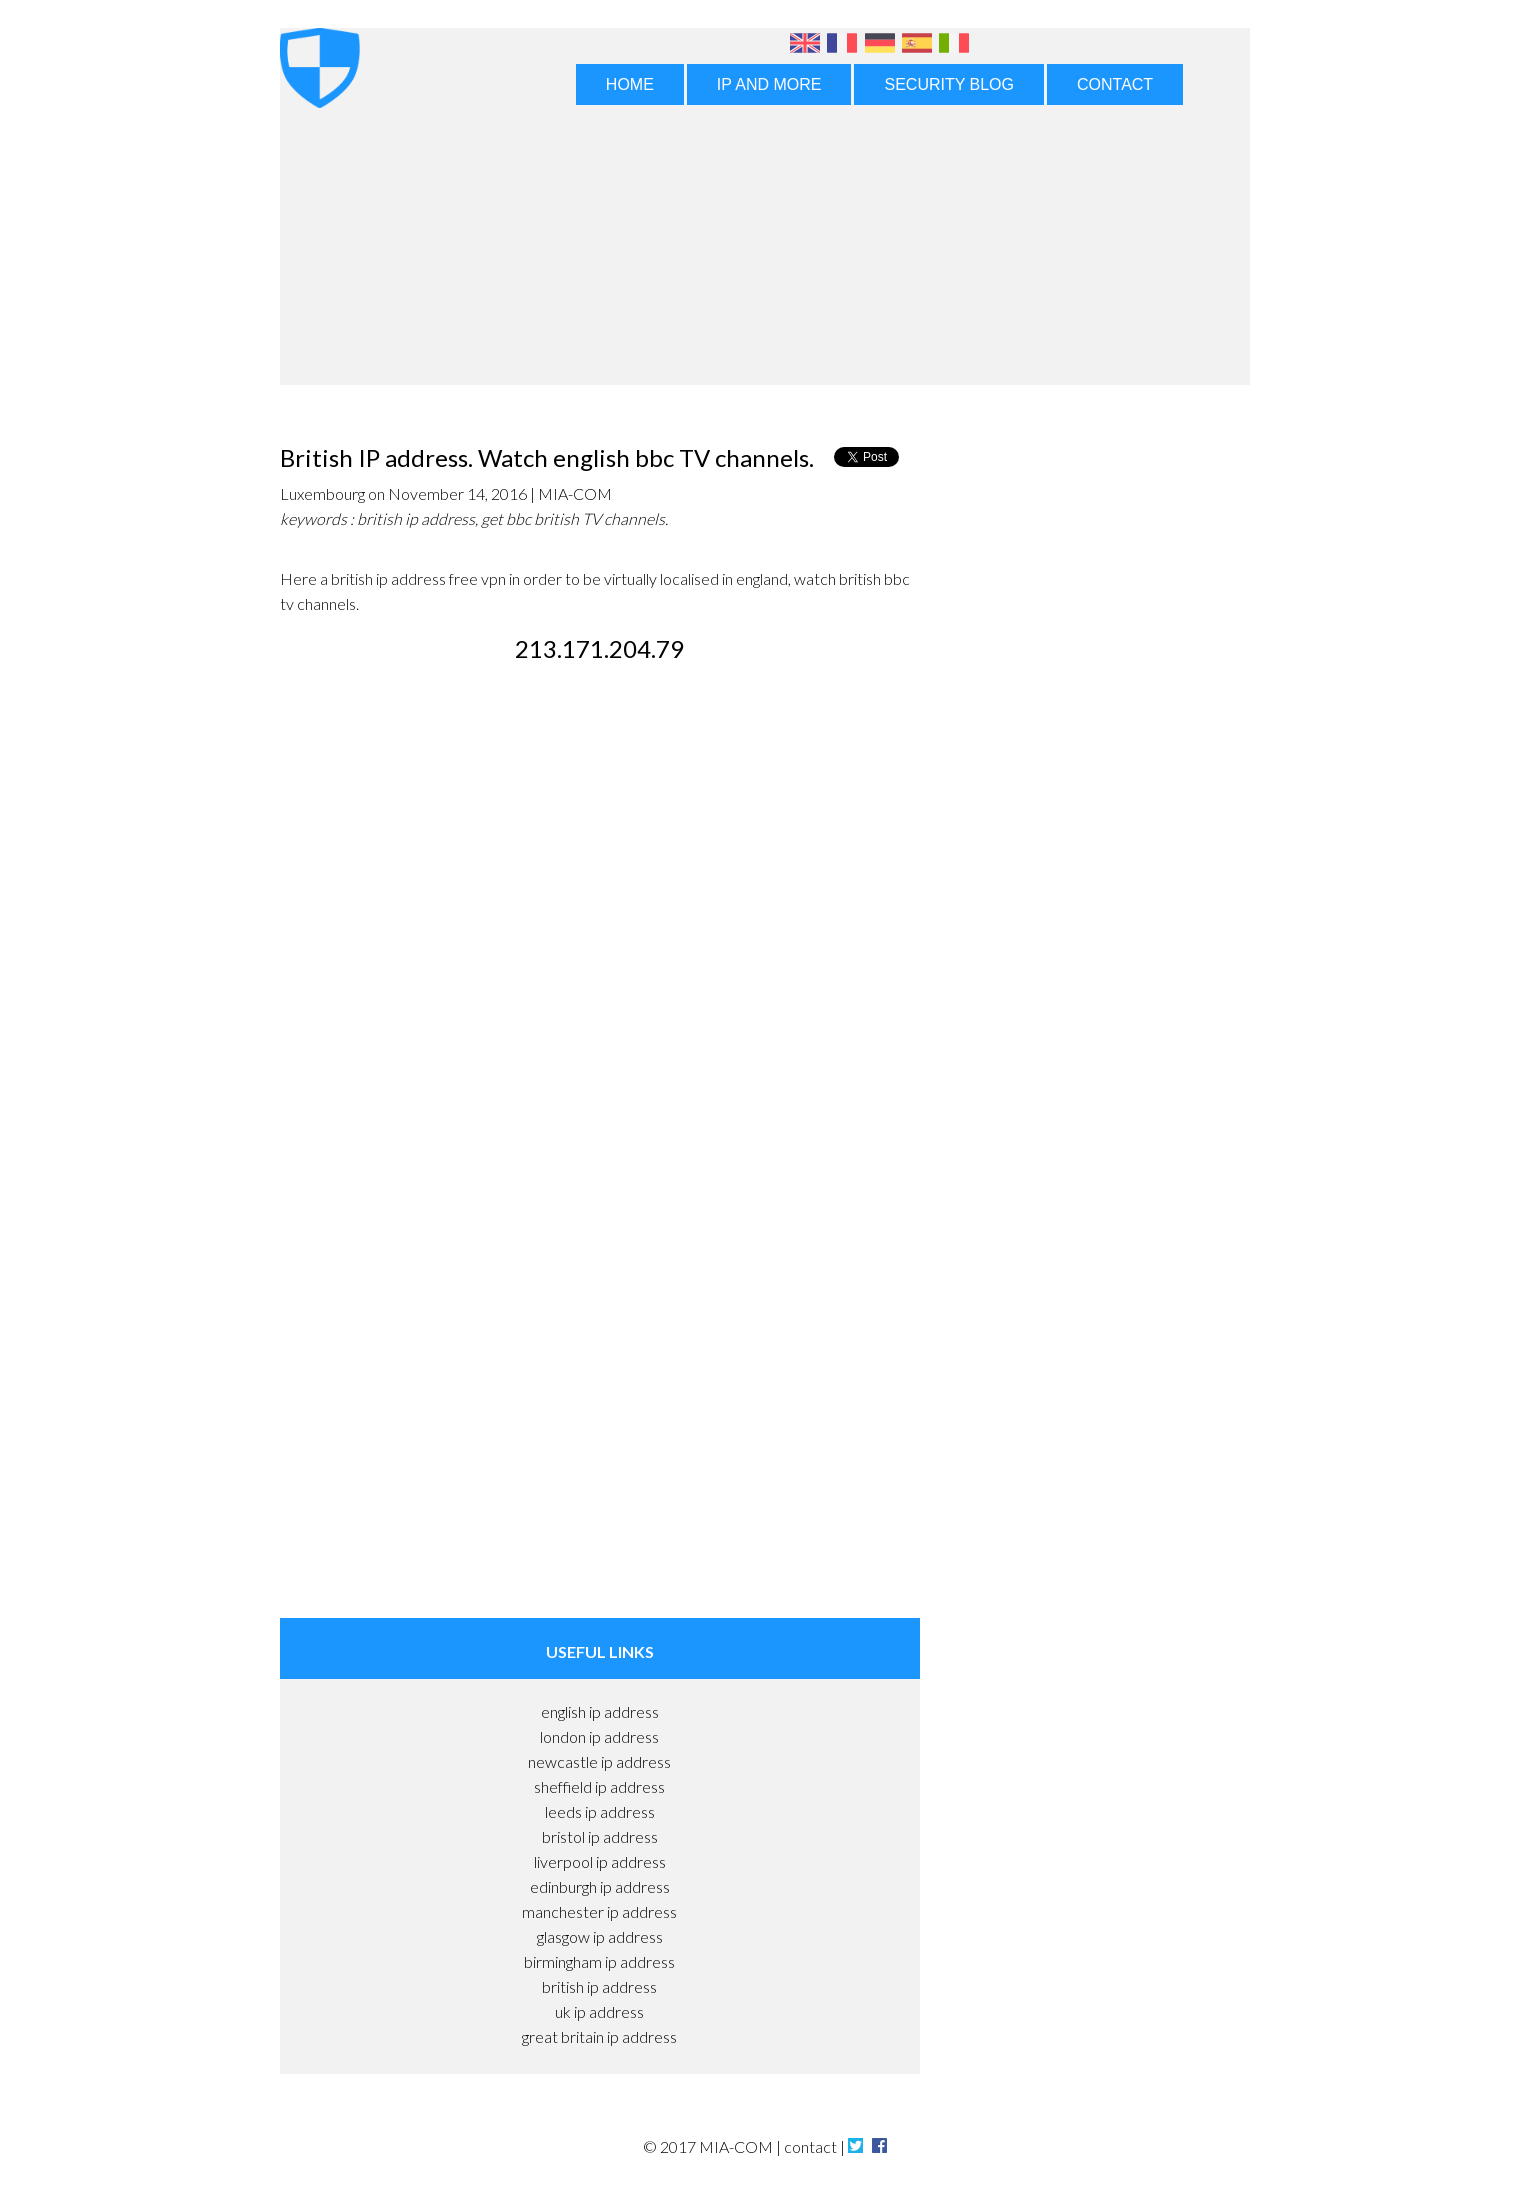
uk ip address (599, 2011)
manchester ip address (599, 1911)
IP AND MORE (769, 84)
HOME (630, 84)
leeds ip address (600, 1811)
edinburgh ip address (600, 1886)
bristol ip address (600, 1836)
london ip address (599, 1736)
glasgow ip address (600, 1936)
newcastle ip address (599, 1761)
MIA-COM (736, 2146)
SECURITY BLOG (949, 84)
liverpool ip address (600, 1861)
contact (810, 2146)
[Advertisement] (765, 252)
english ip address (600, 1711)
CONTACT (1115, 84)
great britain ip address (599, 2036)
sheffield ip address (599, 1786)
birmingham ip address (599, 1961)
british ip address (599, 1986)
